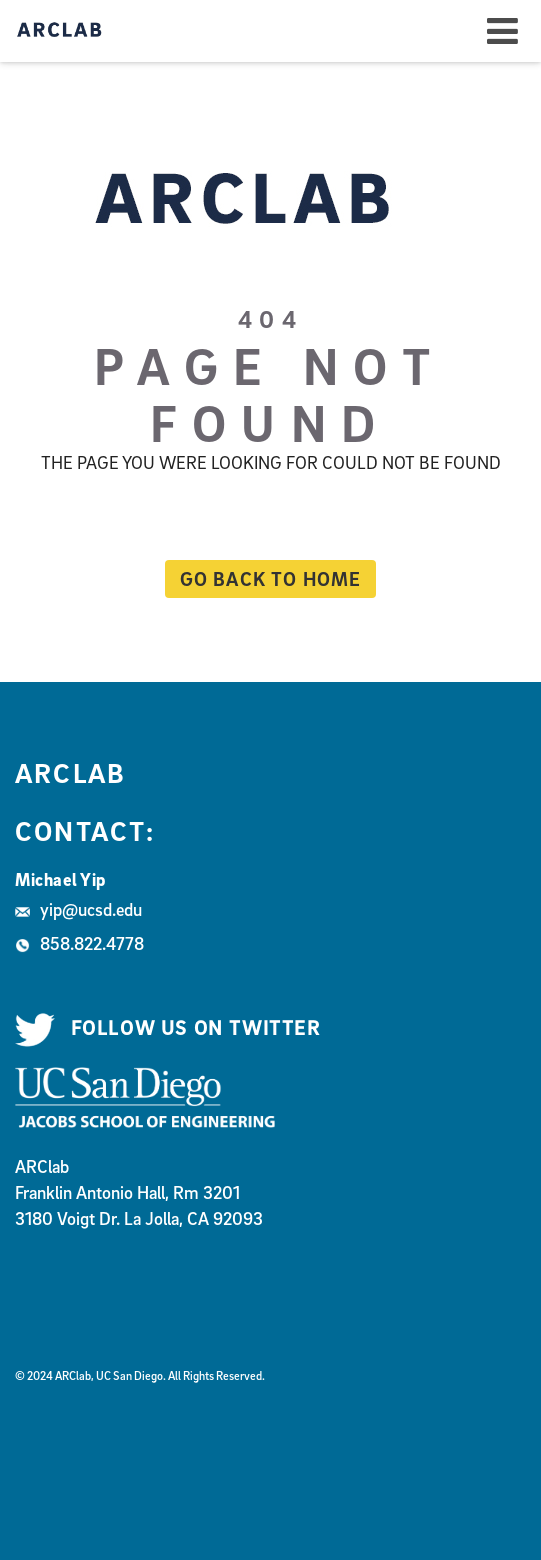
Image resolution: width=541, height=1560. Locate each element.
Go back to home (263, 578)
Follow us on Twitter (168, 1028)
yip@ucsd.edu (78, 909)
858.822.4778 (79, 943)
